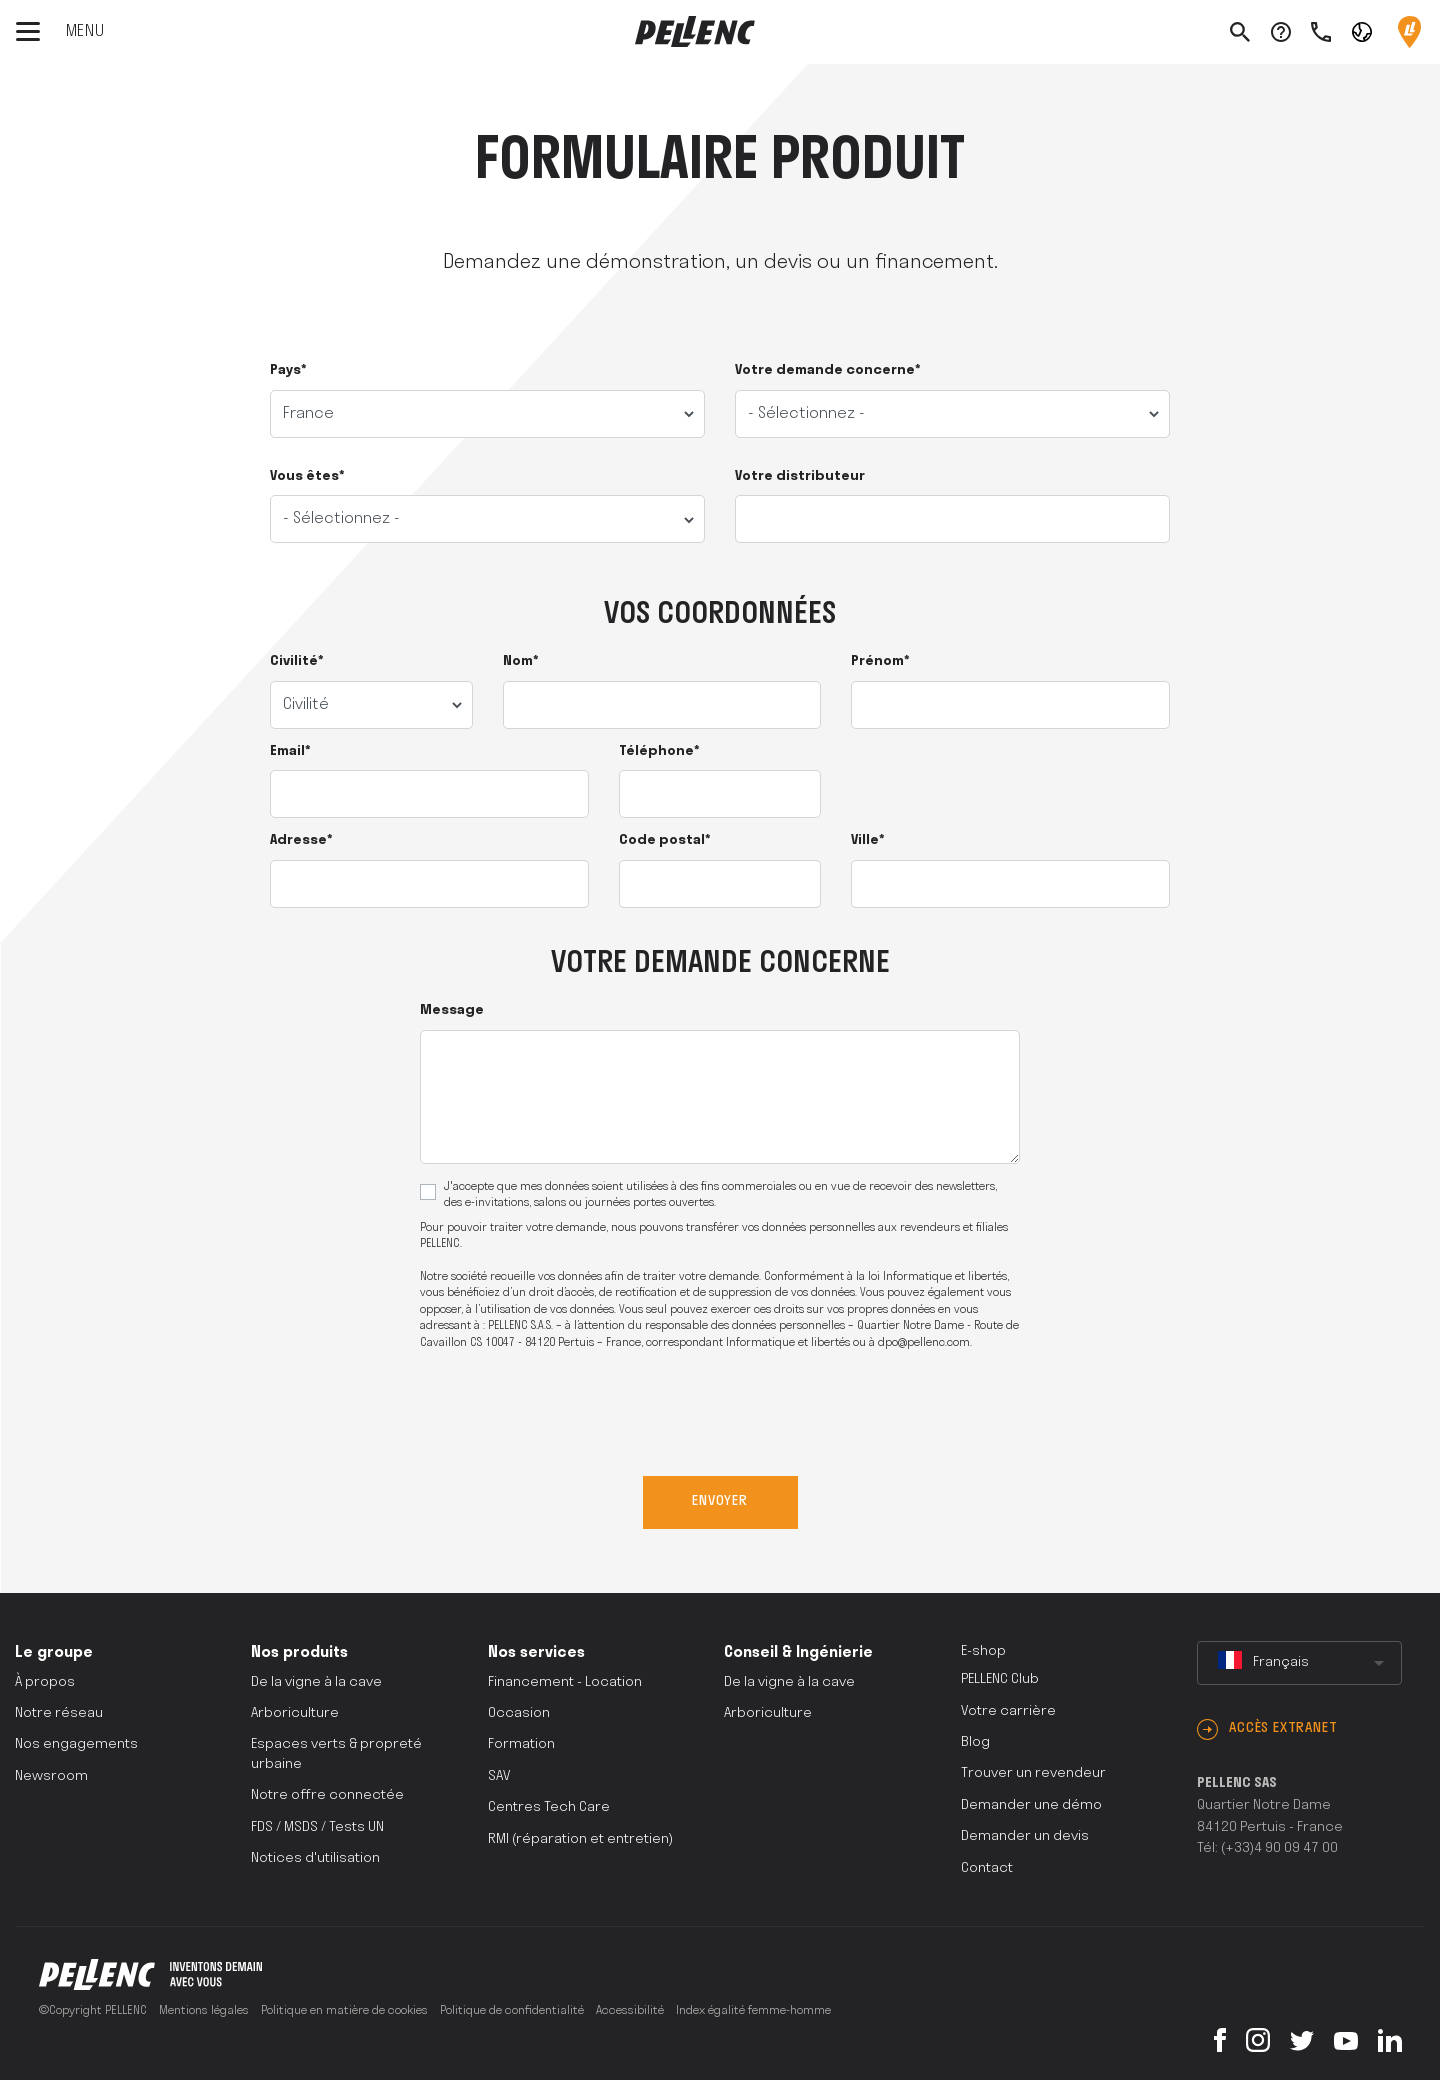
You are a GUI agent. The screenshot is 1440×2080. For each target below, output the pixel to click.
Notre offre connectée (327, 1795)
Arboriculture (295, 1713)
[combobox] (1299, 1663)
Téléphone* (659, 751)
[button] (1362, 31)
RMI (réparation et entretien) (580, 1839)
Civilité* (297, 661)
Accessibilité (630, 2011)
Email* (290, 751)
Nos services (536, 1653)
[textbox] (1299, 1663)
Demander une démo (1031, 1805)
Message (452, 1010)
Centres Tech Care (549, 1807)
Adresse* (301, 840)
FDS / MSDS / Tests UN (317, 1827)
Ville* (868, 840)
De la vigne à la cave (316, 1682)
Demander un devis (1025, 1836)
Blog (975, 1742)
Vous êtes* (307, 476)
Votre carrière (1008, 1711)
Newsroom (51, 1776)
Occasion (519, 1713)
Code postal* (665, 840)
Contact (987, 1868)
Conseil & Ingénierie (798, 1653)
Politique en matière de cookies (344, 2011)
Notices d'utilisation (315, 1858)
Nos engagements (76, 1744)
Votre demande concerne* (828, 370)
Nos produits (299, 1653)
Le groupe (54, 1653)
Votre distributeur (800, 476)
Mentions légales (204, 2011)
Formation (521, 1744)
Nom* (521, 661)
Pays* (288, 370)
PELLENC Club (1000, 1679)
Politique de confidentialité (512, 2011)
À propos (45, 1682)
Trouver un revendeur (1033, 1773)
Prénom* (880, 661)
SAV (499, 1776)
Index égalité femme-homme (753, 2011)
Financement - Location (565, 1682)
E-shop (983, 1651)
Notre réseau (59, 1713)
